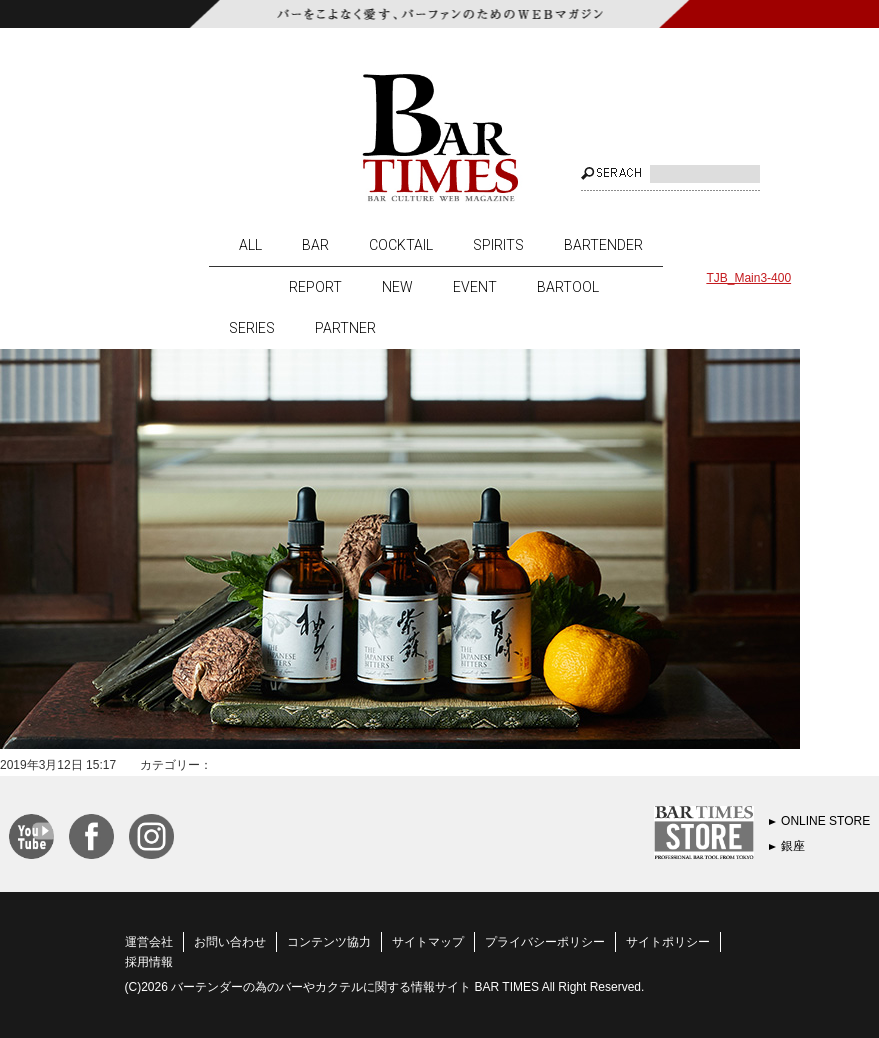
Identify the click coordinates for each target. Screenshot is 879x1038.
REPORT (315, 287)
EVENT (475, 287)
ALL (250, 245)
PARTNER (345, 328)
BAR (315, 245)
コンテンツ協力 (329, 942)
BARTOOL (568, 287)
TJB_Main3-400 (748, 278)
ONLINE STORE (825, 821)
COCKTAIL (401, 245)
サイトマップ (428, 942)
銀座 (793, 846)
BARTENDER (603, 245)
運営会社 (149, 942)
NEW (397, 287)
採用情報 (149, 962)
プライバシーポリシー (545, 942)
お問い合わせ (230, 942)
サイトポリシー (668, 942)
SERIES (252, 328)
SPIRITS (498, 245)
